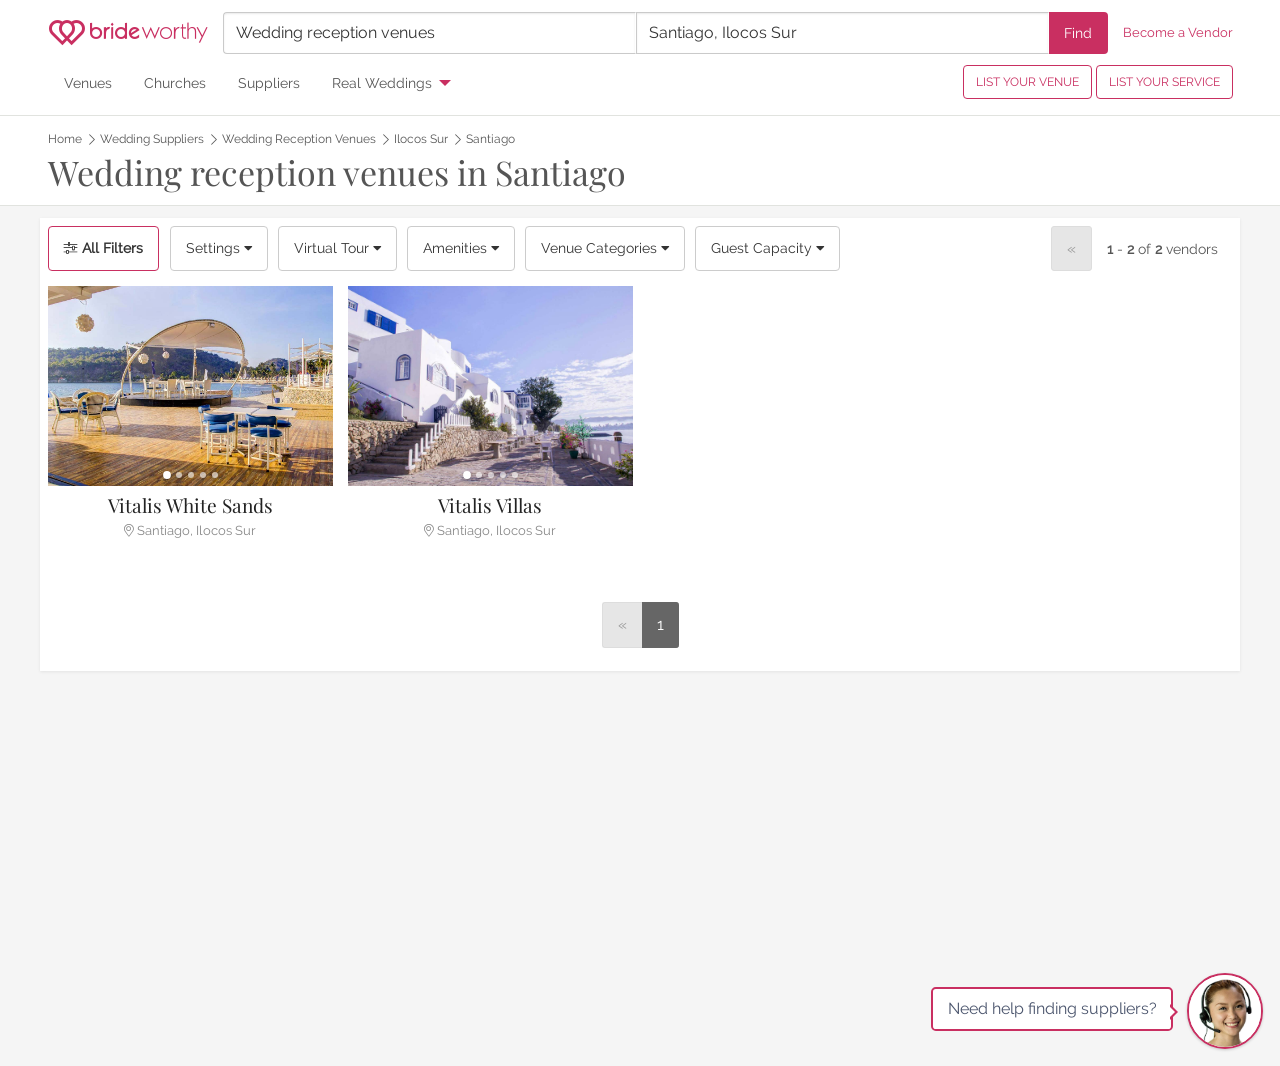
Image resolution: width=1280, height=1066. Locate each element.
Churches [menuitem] (175, 82)
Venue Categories (605, 248)
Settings (219, 248)
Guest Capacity (767, 248)
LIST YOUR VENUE (1027, 82)
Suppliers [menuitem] (269, 82)
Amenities (461, 248)
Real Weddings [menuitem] (382, 82)
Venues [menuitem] (88, 82)
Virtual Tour (337, 248)
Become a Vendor (1178, 32)
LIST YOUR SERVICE (1164, 82)
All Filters (103, 248)
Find (1078, 32)
